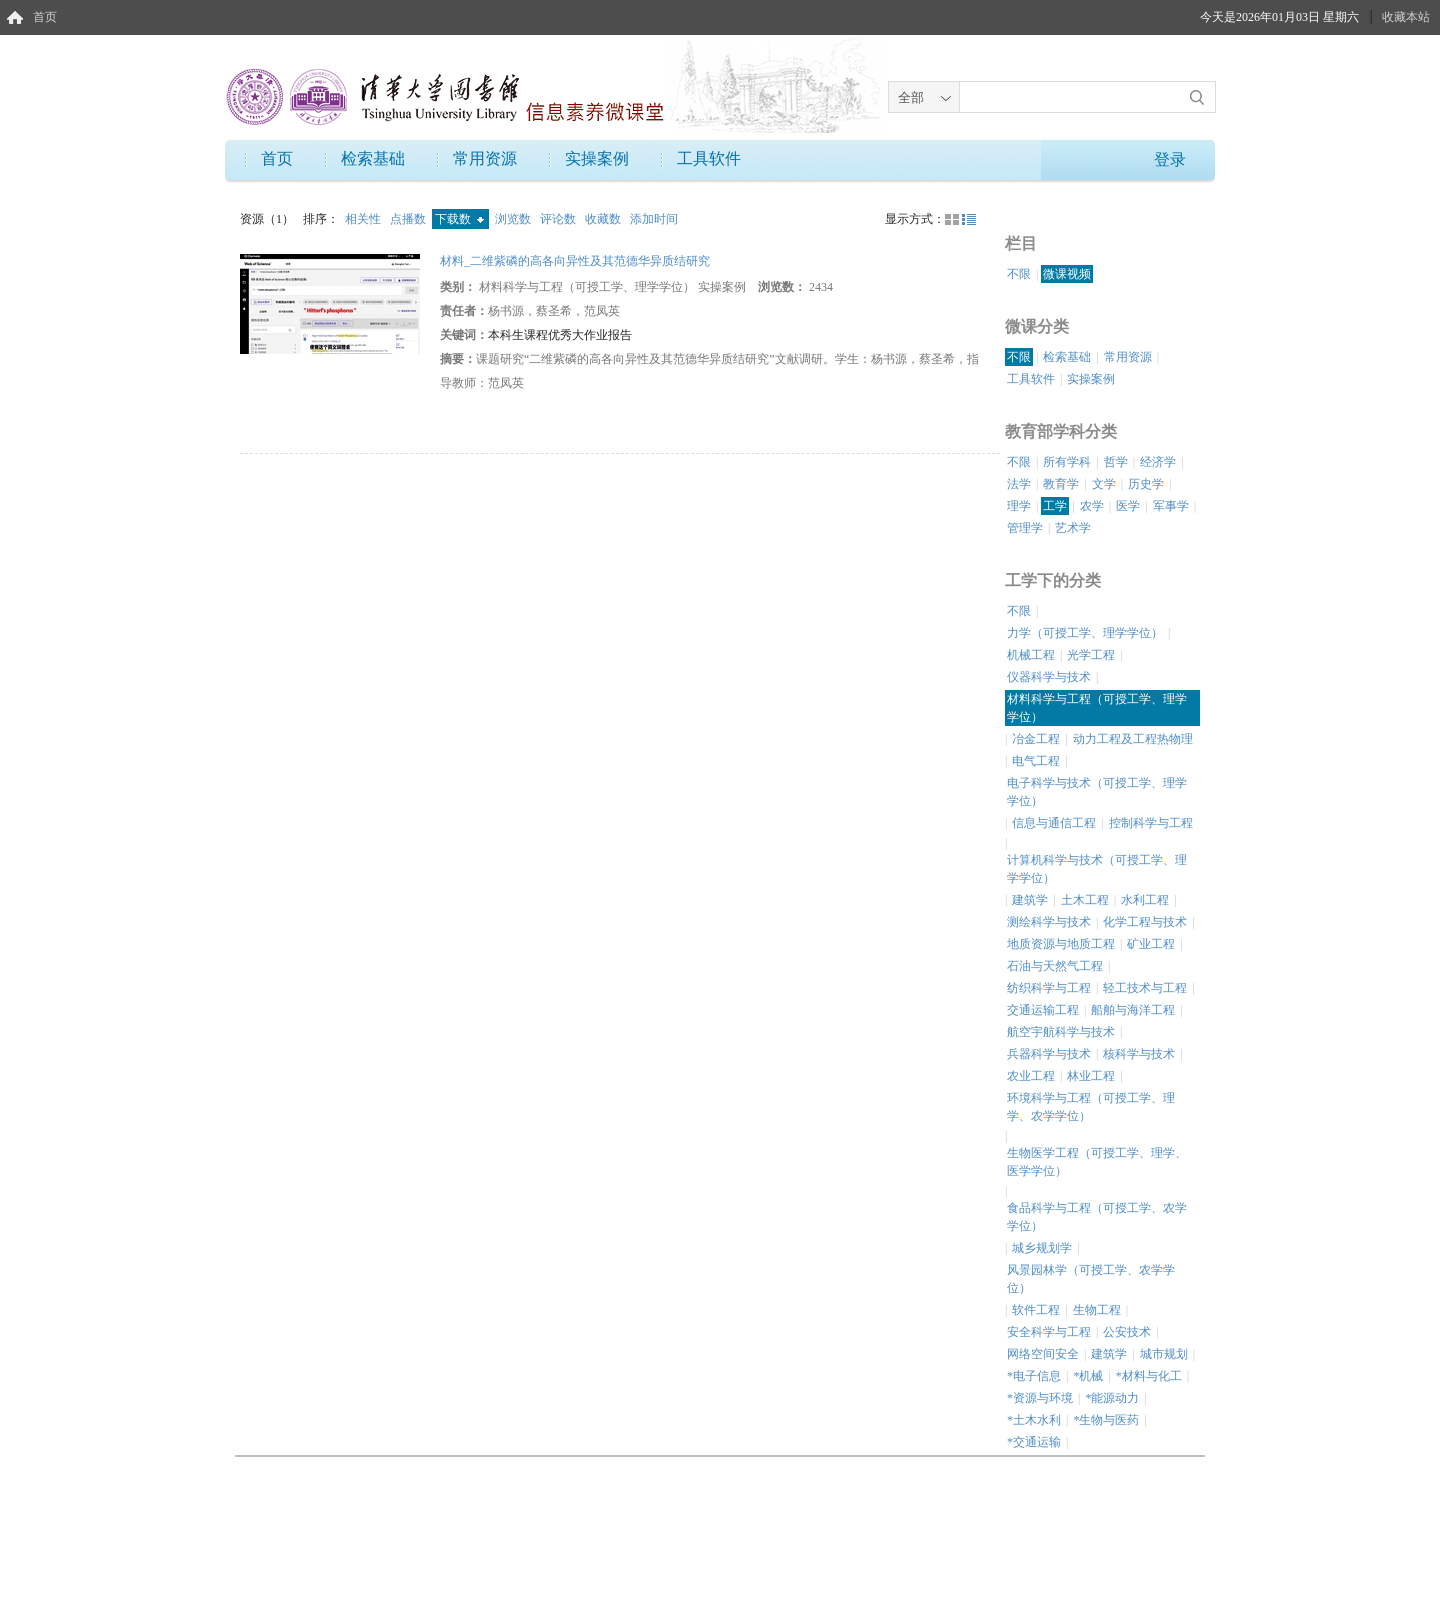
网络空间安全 (1043, 1354)
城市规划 (1164, 1354)
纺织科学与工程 (1049, 988)
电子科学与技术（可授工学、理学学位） (1097, 792)
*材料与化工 (1149, 1376)
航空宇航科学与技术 (1061, 1032)
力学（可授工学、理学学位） (1085, 633)
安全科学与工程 (1049, 1332)
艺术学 (1073, 528)
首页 (45, 17)
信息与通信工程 (1054, 823)
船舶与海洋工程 (1133, 1010)
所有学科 (1067, 462)
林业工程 (1091, 1076)
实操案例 (597, 158)
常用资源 (485, 158)
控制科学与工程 (1151, 823)
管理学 (1025, 528)
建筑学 (1030, 900)
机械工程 (1031, 655)
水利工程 (1145, 900)
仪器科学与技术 (1049, 677)
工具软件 (709, 158)
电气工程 (1036, 761)
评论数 (559, 219)
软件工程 (1036, 1310)
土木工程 (1085, 900)
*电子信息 (1034, 1376)
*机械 (1088, 1376)
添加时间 (654, 219)
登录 (1170, 159)
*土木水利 (1034, 1420)
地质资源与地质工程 (1061, 944)
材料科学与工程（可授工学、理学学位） (1097, 708)
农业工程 (1031, 1076)
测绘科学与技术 (1049, 922)
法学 (1019, 484)
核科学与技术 (1139, 1054)
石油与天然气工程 (1055, 966)
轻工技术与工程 (1145, 988)
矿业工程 (1151, 944)
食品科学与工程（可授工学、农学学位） (1097, 1217)
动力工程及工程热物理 (1133, 739)
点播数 (409, 219)
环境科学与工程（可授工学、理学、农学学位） (1091, 1107)
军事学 (1171, 506)
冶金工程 (1036, 739)
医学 (1128, 506)
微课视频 (1067, 274)
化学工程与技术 (1145, 922)
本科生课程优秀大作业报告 (560, 335)
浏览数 (514, 219)
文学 (1104, 484)
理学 (1019, 506)
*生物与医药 (1106, 1420)
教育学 (1061, 484)
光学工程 (1091, 655)
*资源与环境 (1040, 1398)
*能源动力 (1112, 1398)
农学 (1092, 506)
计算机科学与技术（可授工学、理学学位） (1097, 869)
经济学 (1158, 462)
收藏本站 (1406, 17)
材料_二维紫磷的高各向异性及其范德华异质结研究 (575, 261)
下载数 (459, 219)
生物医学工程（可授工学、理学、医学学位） (1097, 1162)
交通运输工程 (1043, 1010)
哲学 (1116, 462)
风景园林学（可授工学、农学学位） (1091, 1279)
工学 (1055, 506)
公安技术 (1127, 1332)
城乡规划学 (1042, 1248)
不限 (1019, 274)
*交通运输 (1034, 1442)
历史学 (1146, 484)
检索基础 (373, 158)
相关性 (364, 219)
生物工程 (1097, 1310)
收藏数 (604, 219)
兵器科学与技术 (1049, 1054)
